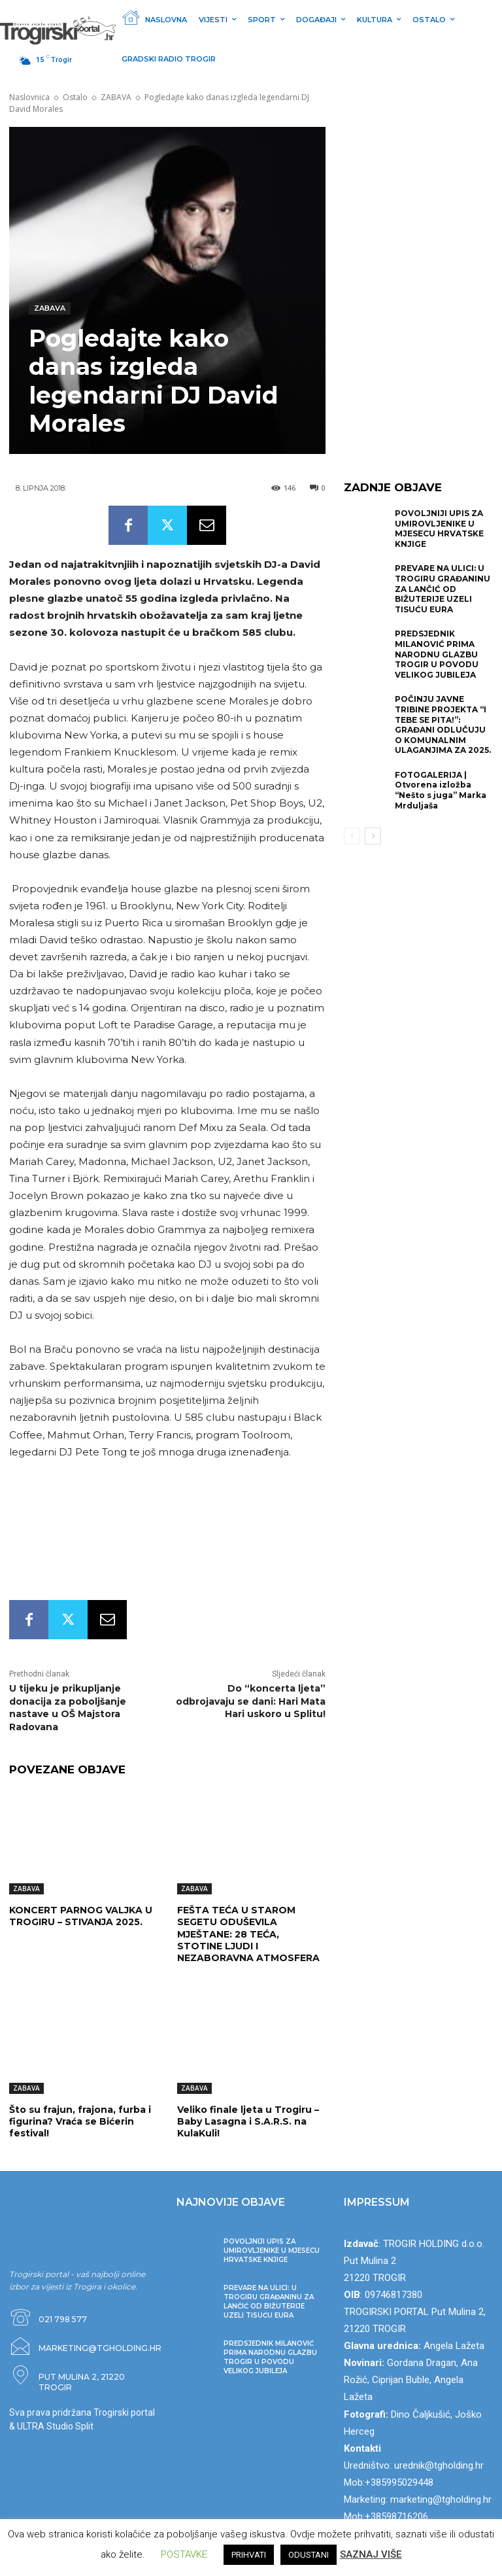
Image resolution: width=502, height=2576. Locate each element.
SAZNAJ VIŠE (371, 2554)
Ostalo (75, 97)
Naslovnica (29, 97)
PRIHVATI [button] (248, 2555)
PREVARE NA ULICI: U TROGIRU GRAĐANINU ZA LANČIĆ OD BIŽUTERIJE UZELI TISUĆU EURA (442, 588)
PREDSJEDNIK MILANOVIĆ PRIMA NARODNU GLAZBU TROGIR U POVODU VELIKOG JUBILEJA (436, 654)
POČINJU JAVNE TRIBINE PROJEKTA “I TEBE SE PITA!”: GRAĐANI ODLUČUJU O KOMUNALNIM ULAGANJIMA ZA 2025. (443, 724)
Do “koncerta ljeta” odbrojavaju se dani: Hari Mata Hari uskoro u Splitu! (251, 1701)
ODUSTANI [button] (308, 2555)
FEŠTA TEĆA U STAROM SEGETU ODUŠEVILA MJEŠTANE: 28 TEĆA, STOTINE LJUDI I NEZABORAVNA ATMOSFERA (248, 1934)
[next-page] (373, 835)
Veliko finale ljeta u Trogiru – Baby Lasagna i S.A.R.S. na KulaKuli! (248, 2121)
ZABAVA (116, 97)
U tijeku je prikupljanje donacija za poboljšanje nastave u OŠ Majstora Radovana (67, 1707)
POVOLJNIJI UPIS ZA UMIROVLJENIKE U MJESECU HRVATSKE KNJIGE (439, 528)
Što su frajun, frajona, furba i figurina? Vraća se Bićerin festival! (80, 2121)
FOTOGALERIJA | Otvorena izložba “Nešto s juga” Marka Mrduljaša (440, 790)
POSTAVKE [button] (184, 2554)
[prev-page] (352, 835)
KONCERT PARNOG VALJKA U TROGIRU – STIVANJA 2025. (80, 1916)
